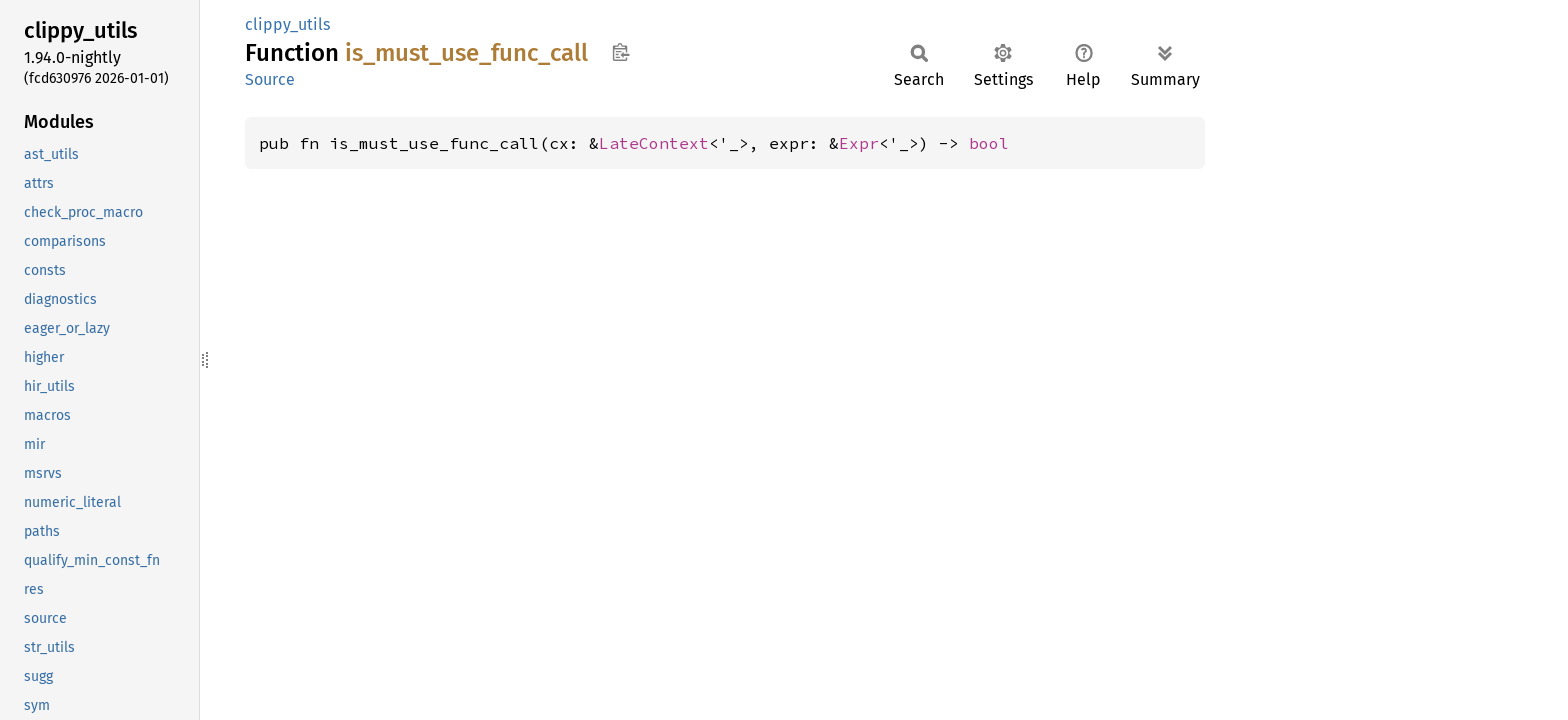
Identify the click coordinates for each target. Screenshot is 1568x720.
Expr (859, 143)
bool (989, 143)
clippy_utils (287, 24)
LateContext (654, 143)
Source (270, 79)
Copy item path (620, 52)
